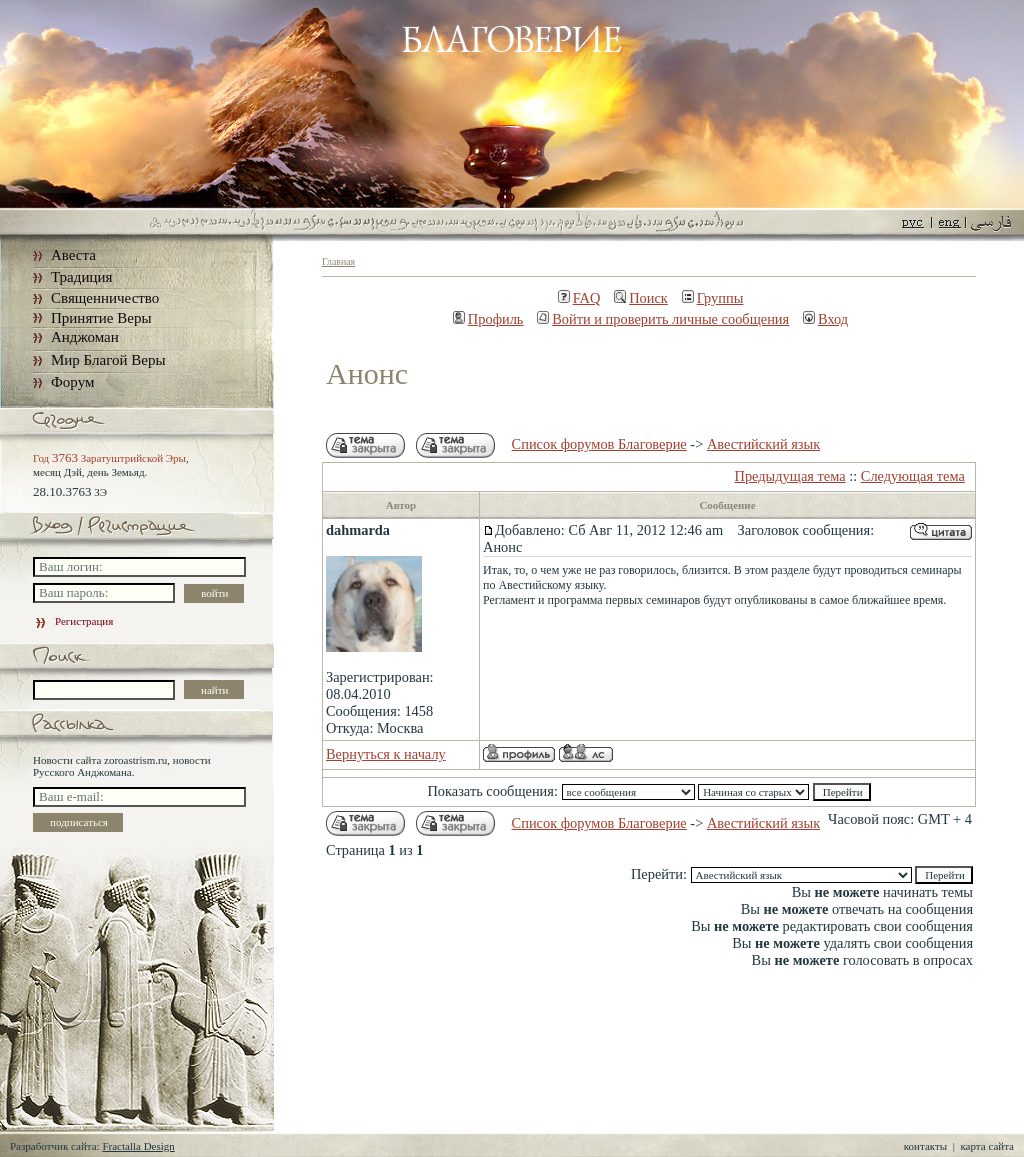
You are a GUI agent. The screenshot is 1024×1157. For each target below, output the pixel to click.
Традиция (81, 277)
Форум (72, 382)
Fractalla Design (138, 1146)
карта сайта (987, 1146)
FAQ (579, 298)
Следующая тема (913, 476)
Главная (338, 261)
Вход (825, 319)
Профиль (488, 319)
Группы (713, 298)
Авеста (73, 255)
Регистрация (73, 621)
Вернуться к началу (386, 754)
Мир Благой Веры (108, 360)
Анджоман (85, 337)
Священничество (105, 298)
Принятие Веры (101, 318)
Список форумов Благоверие (599, 444)
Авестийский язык (763, 444)
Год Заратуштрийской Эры (109, 458)
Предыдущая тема (790, 476)
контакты (925, 1146)
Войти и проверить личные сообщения (663, 319)
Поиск (641, 298)
